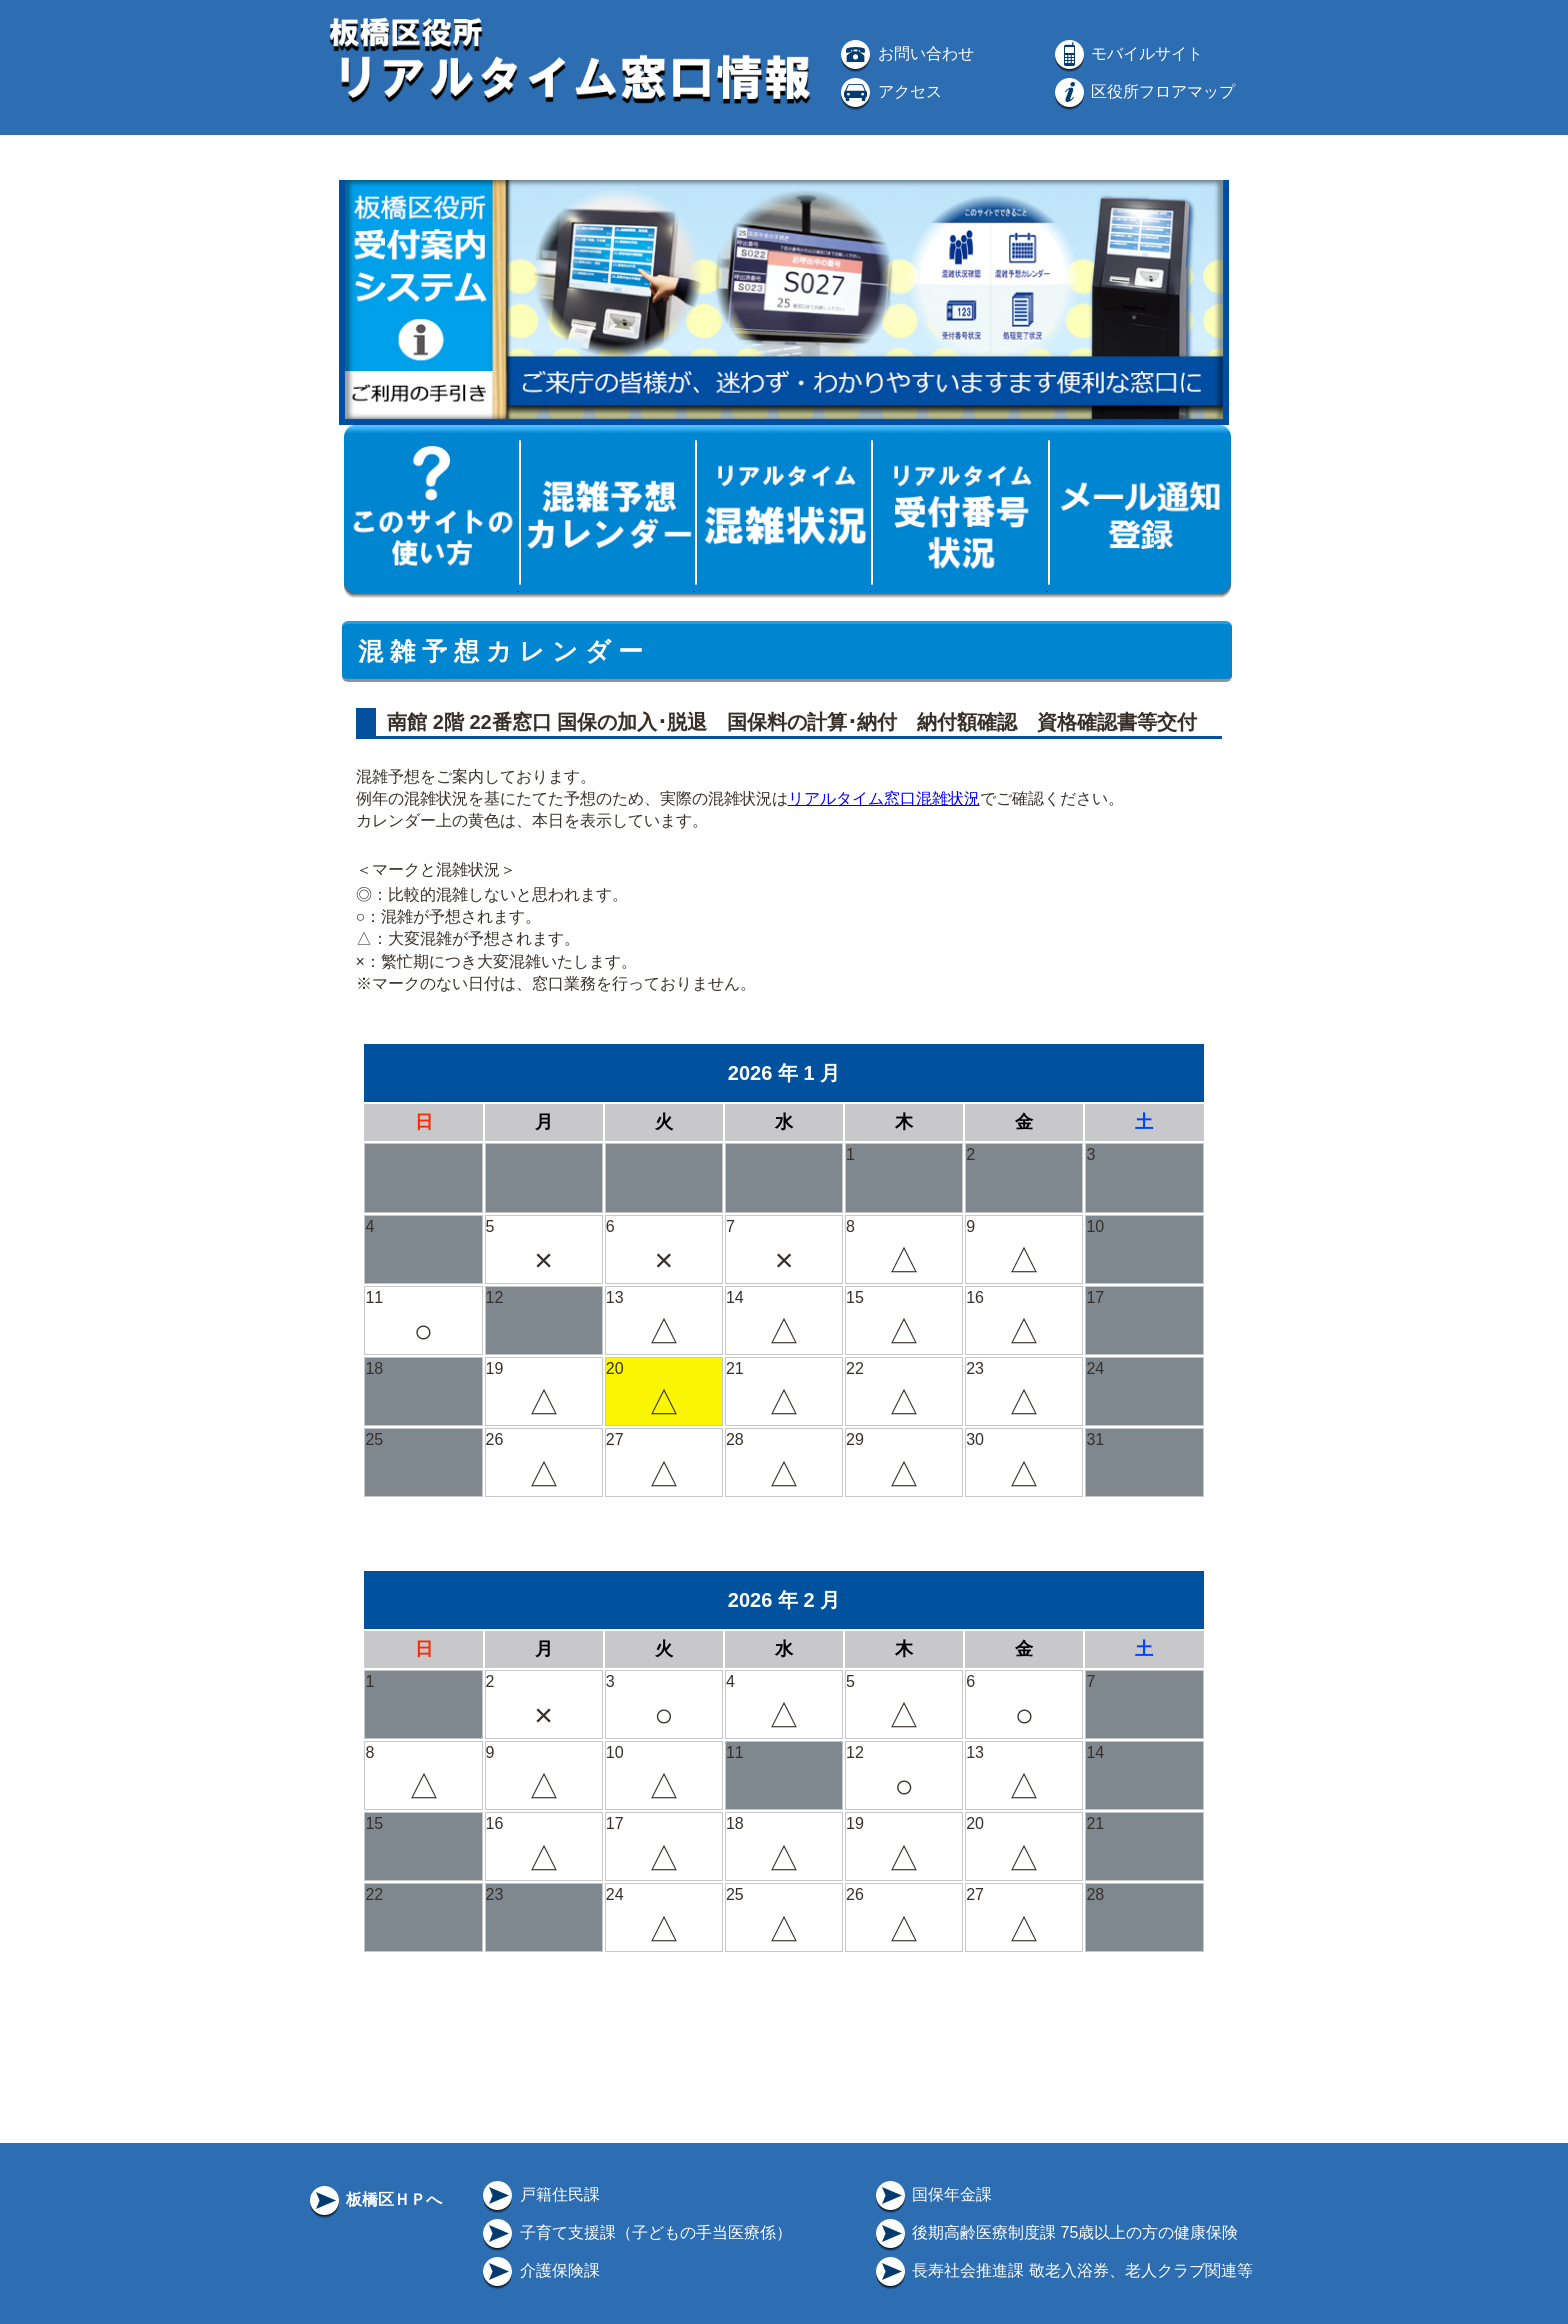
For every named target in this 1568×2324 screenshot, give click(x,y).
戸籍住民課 (539, 2194)
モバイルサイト (1127, 53)
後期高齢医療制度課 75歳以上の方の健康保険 (1055, 2232)
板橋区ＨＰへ (374, 2199)
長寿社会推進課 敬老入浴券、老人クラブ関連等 (1062, 2270)
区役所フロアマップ (1143, 91)
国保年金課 (932, 2194)
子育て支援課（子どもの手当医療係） (635, 2232)
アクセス (889, 91)
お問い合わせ (905, 53)
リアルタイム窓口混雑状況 (884, 798)
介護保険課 (539, 2270)
